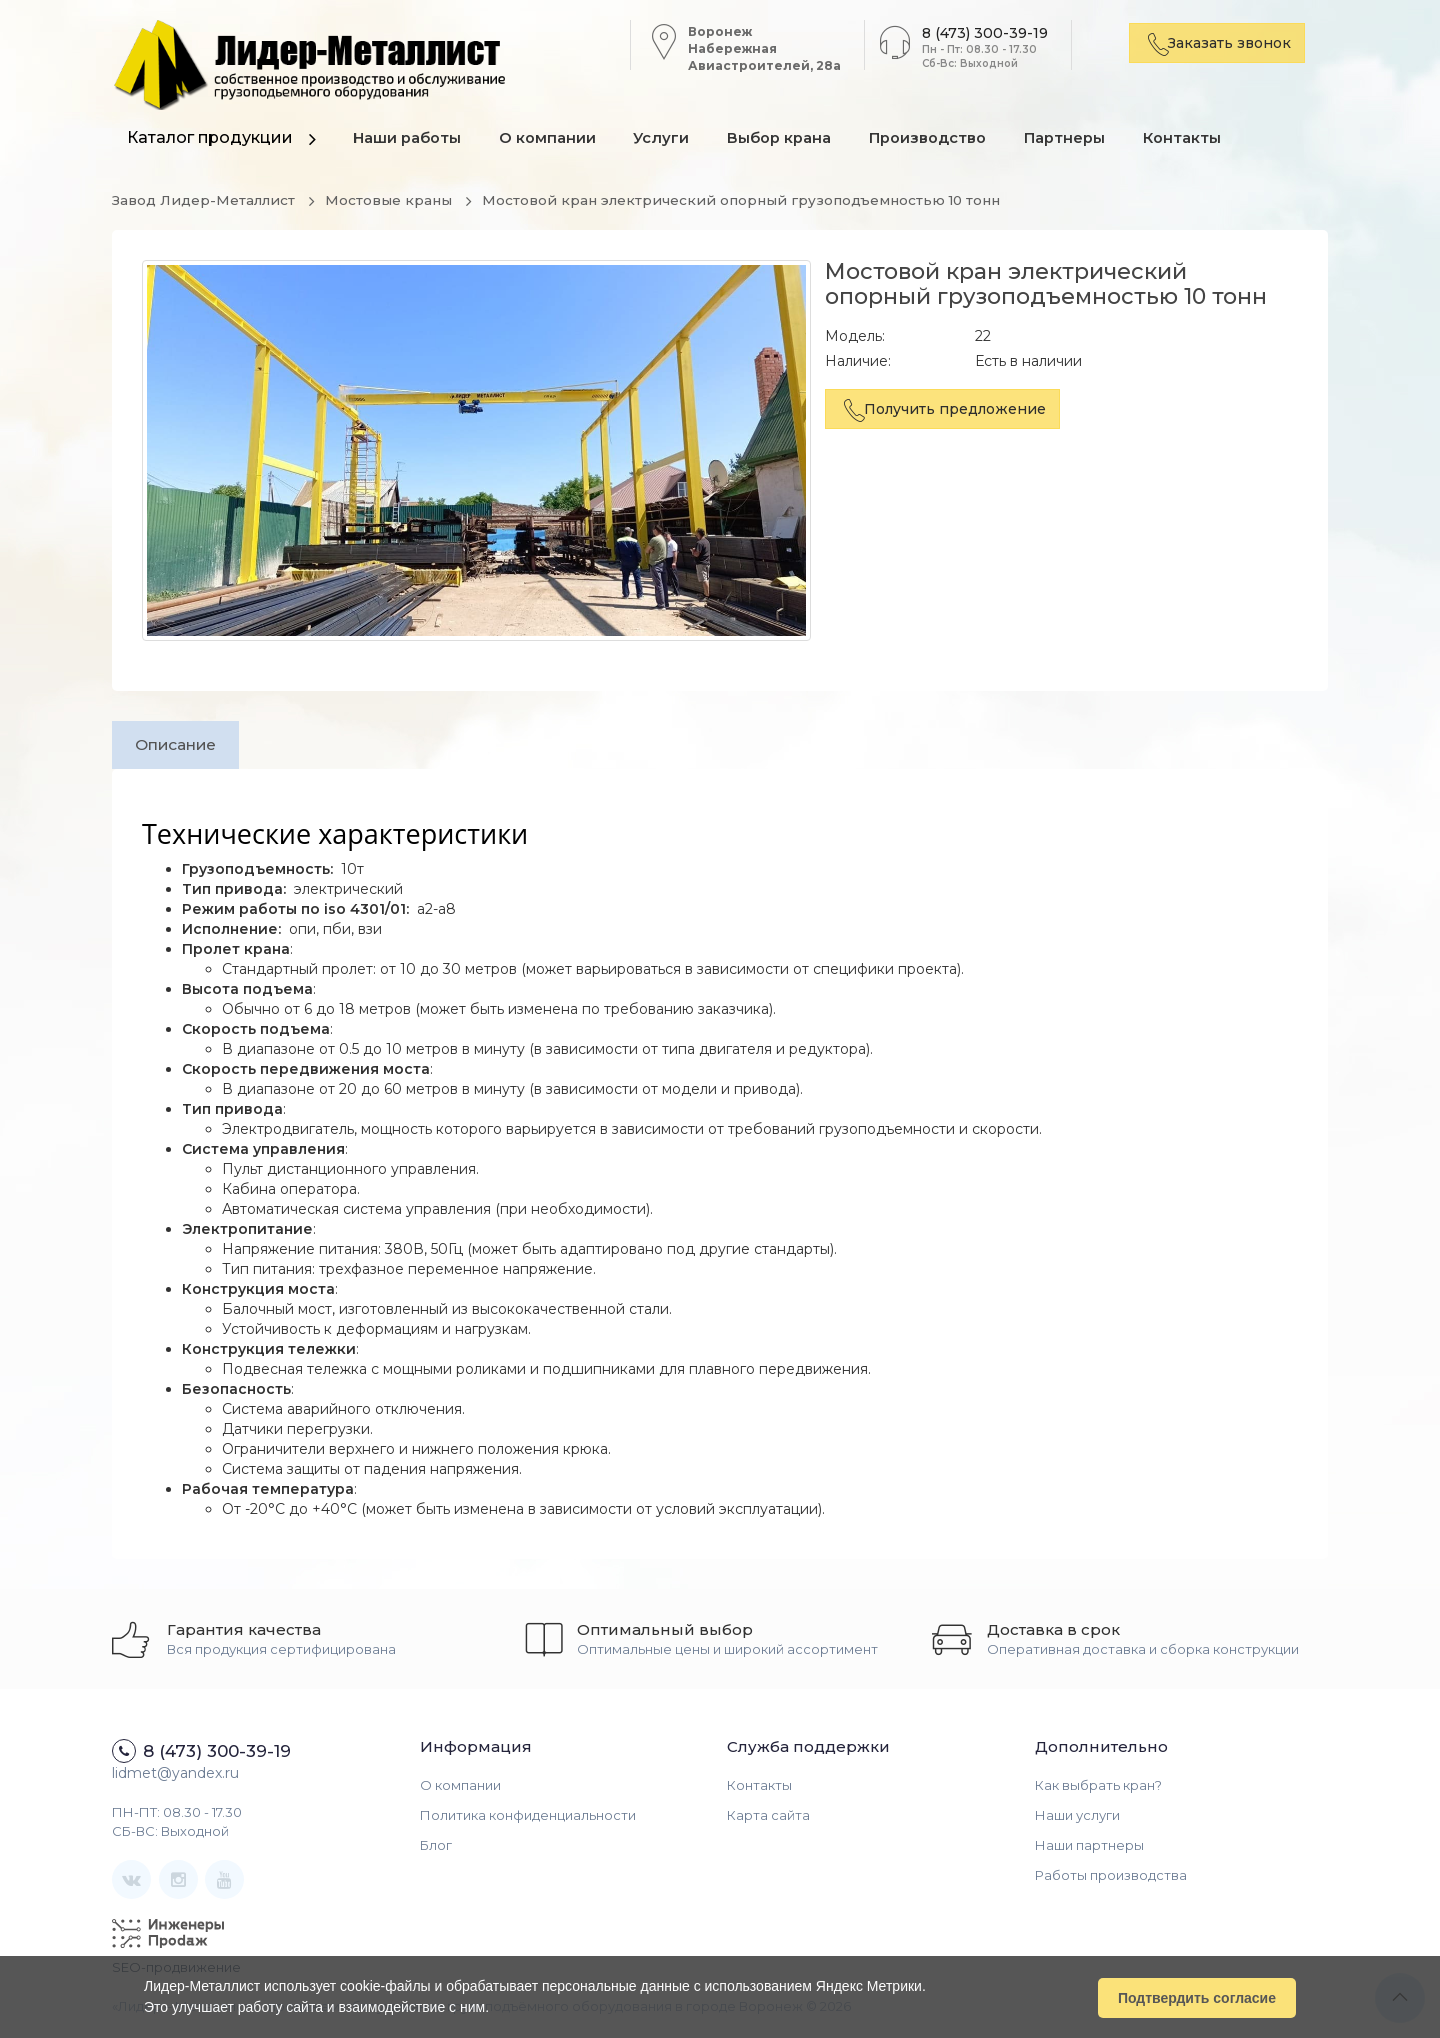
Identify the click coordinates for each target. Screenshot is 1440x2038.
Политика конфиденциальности (528, 1817)
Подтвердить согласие (1197, 1997)
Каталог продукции (210, 137)
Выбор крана (788, 139)
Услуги (667, 139)
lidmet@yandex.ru (175, 1775)
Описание (180, 744)
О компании (550, 139)
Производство (938, 139)
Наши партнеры (1089, 1847)
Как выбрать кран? (1098, 1787)
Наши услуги (1077, 1817)
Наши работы (408, 139)
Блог (436, 1847)
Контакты (1197, 139)
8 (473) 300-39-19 (979, 33)
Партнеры (1077, 139)
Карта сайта (768, 1817)
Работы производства (1111, 1877)
